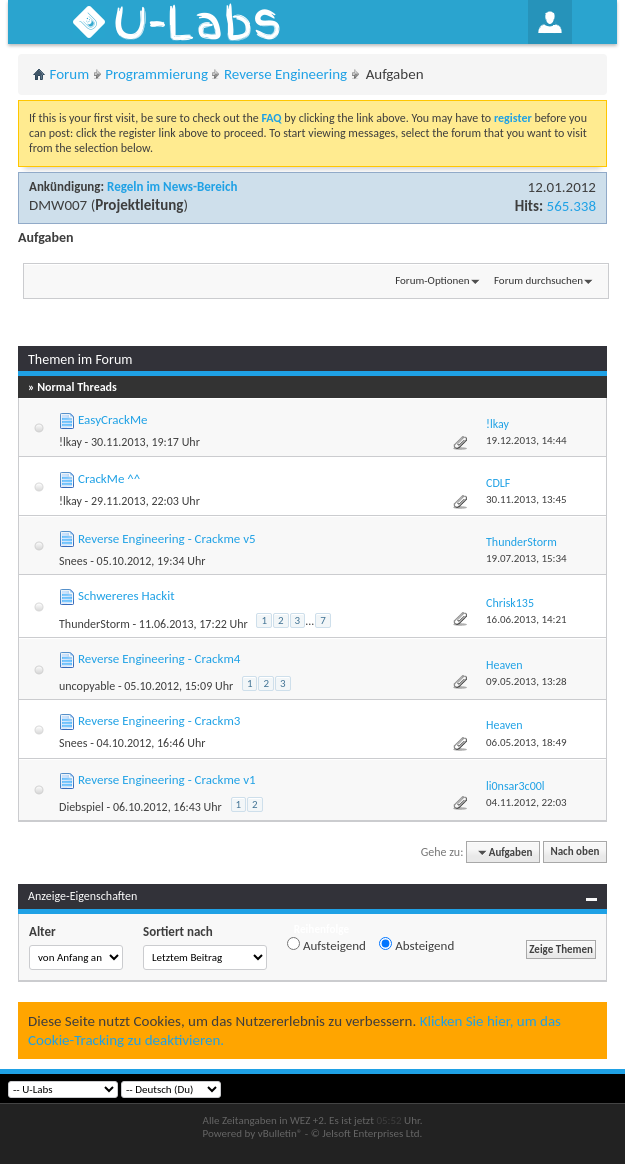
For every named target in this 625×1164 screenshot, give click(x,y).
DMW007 (58, 205)
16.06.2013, (526, 619)
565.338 (571, 206)
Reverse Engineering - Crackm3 (159, 720)
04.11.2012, (526, 802)
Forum (70, 74)
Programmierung (156, 74)
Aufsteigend (326, 945)
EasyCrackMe (113, 419)
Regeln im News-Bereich (172, 186)
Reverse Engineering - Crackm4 (159, 658)
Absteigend (416, 945)
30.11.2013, (526, 499)
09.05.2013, (526, 681)
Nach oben (574, 852)
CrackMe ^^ (109, 478)
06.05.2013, (526, 742)
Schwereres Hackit (126, 595)
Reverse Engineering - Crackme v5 (167, 538)
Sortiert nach (178, 931)
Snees (73, 561)
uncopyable (87, 686)
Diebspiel (81, 807)
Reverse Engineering (285, 74)
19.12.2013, (526, 440)
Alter (42, 931)
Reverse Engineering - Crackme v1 (167, 779)
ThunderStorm (94, 624)
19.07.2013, (526, 558)
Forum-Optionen (432, 280)
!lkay (70, 442)
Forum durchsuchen (538, 280)
